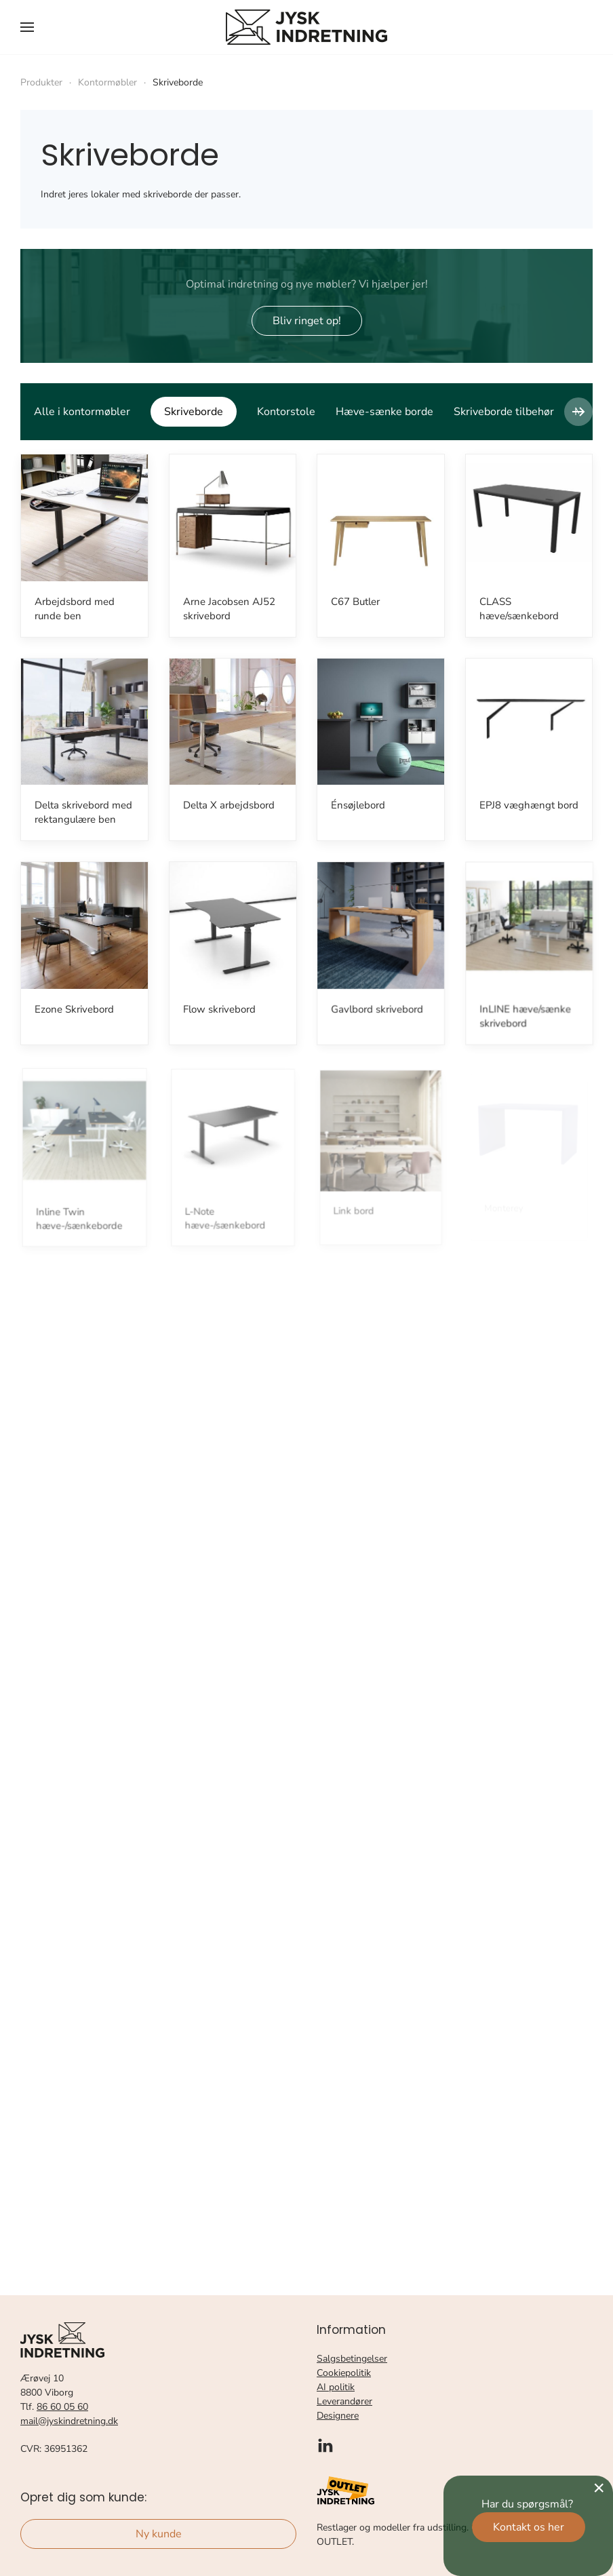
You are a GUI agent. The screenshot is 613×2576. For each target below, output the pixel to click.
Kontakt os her (528, 2527)
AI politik (336, 2387)
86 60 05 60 (62, 2406)
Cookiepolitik (344, 2372)
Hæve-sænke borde (384, 411)
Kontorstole (286, 411)
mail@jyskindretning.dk (69, 2421)
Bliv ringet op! (307, 320)
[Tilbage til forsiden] (306, 27)
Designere (338, 2415)
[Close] (599, 2488)
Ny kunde (159, 2533)
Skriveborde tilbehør (504, 411)
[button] (27, 27)
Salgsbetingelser (352, 2358)
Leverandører (344, 2401)
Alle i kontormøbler (82, 411)
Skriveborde (193, 411)
